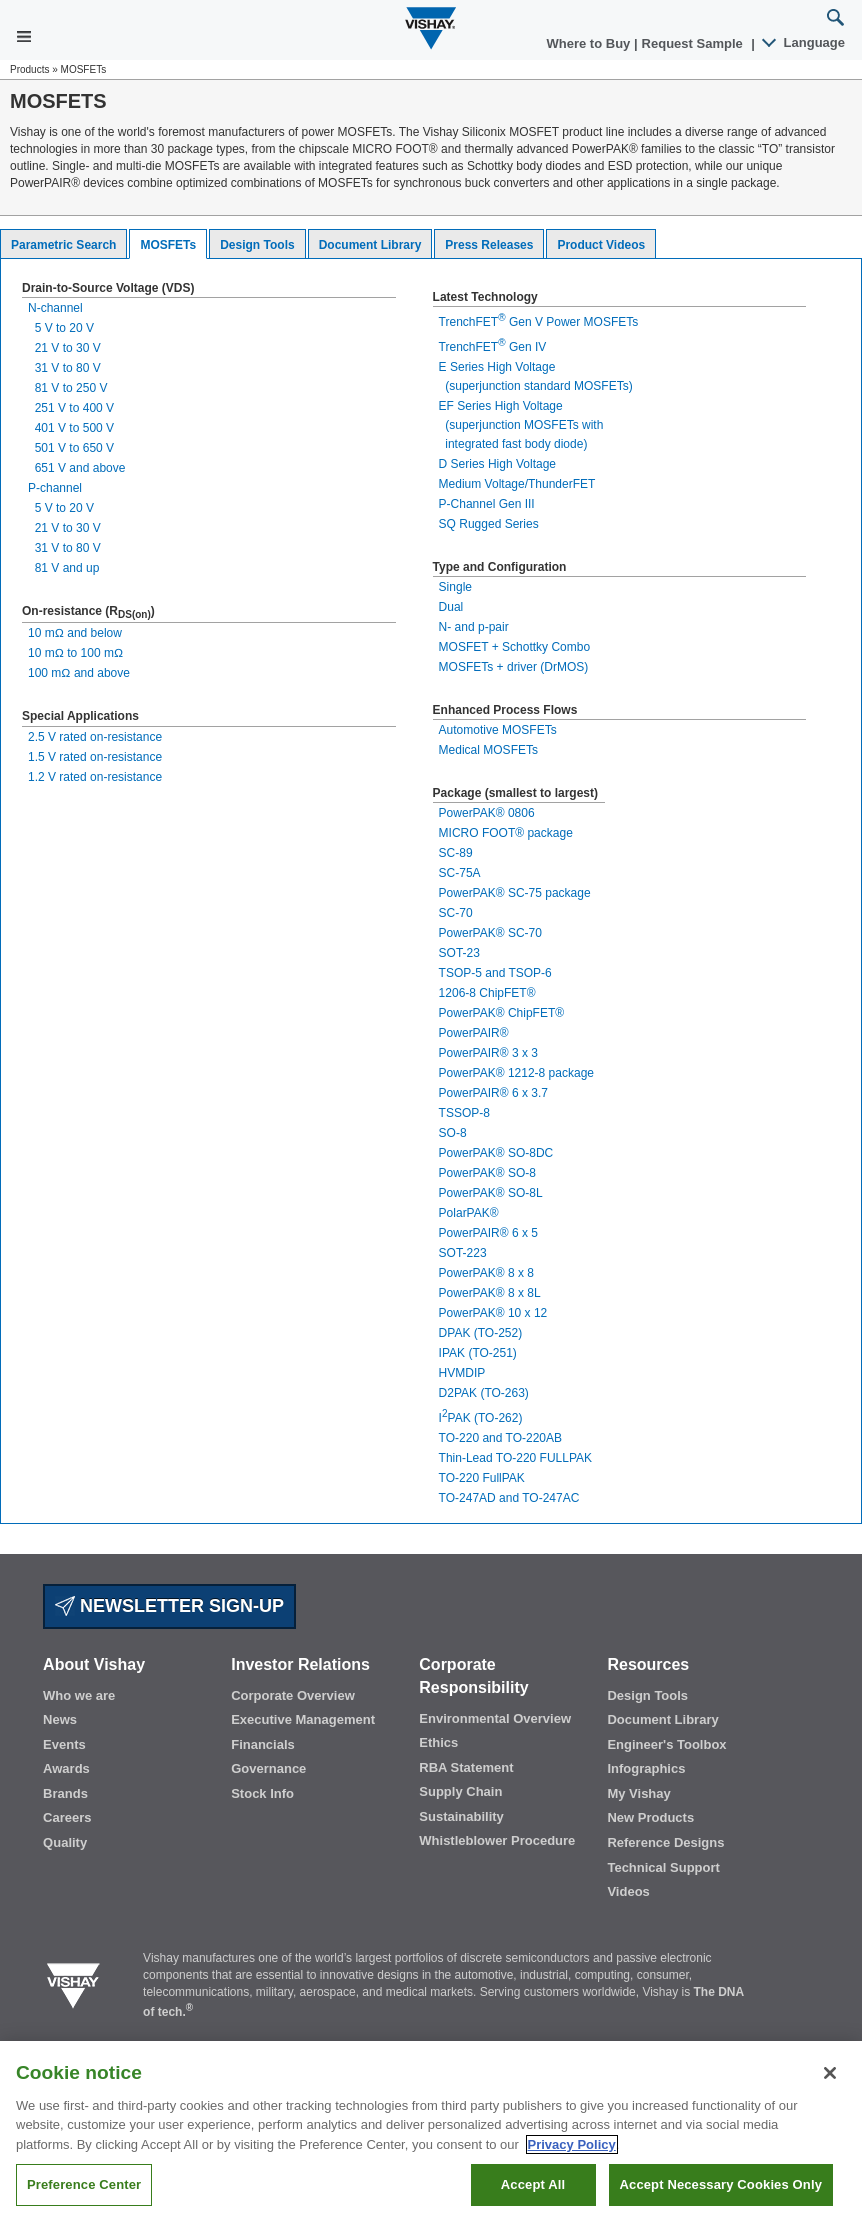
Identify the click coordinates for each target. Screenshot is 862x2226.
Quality (65, 1842)
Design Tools (257, 245)
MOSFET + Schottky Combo (515, 647)
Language (804, 42)
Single (455, 587)
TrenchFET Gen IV (493, 347)
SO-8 (453, 1133)
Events (64, 1744)
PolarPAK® (469, 1213)
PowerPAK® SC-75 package (515, 893)
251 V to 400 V (71, 408)
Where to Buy (590, 43)
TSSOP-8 (464, 1113)
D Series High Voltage (497, 464)
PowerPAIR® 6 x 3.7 (493, 1093)
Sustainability (461, 1816)
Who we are (79, 1695)
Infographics (646, 1768)
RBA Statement (466, 1767)
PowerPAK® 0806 (487, 813)
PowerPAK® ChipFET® (502, 1013)
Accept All (533, 2184)
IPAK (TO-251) (478, 1353)
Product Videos (601, 245)
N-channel (55, 308)
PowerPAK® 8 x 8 (486, 1273)
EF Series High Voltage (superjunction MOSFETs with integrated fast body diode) (521, 425)
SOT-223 (463, 1253)
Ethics (438, 1742)
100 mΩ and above (79, 673)
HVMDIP (462, 1373)
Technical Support (663, 1867)
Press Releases (489, 245)
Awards (66, 1768)
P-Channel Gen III (487, 504)
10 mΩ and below (75, 633)
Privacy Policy (572, 2144)
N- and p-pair (474, 627)
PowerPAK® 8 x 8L (490, 1293)
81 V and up (63, 568)
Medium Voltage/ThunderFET (517, 484)
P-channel (55, 488)
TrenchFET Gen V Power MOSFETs (539, 322)
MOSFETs (168, 245)
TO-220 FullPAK (482, 1478)
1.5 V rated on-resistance (95, 757)
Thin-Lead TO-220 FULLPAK (515, 1458)
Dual (451, 607)
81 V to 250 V (67, 388)
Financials (263, 1744)
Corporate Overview (293, 1695)
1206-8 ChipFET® (487, 993)
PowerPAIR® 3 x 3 (488, 1053)
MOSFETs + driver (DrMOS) (514, 667)
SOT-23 (459, 953)
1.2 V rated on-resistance (95, 777)
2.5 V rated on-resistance (95, 737)
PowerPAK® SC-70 (490, 933)
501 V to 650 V (71, 448)
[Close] (830, 2073)
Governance (268, 1768)
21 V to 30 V (64, 348)
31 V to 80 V (64, 368)
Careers (67, 1817)
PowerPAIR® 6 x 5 (488, 1233)
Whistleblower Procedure (497, 1840)
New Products (650, 1817)
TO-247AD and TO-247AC (509, 1498)
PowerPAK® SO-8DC (496, 1153)
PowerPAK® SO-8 (487, 1173)
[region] (431, 2133)
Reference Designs (665, 1842)
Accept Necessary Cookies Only (721, 2184)
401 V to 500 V (71, 428)
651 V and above (76, 468)
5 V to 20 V (61, 328)
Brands (65, 1793)
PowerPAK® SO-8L (491, 1193)
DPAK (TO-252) (481, 1333)
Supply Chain (460, 1791)
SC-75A (460, 873)
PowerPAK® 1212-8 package (516, 1073)
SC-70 (456, 913)
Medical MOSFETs (488, 750)
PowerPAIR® (474, 1033)
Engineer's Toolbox (666, 1744)
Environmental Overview (495, 1718)
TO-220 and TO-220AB (500, 1438)
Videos (628, 1891)
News (60, 1719)
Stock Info (262, 1793)
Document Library (370, 245)
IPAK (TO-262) (481, 1418)
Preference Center (84, 2184)
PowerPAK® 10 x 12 (493, 1313)
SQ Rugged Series (489, 524)
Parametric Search (63, 245)
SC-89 (456, 853)
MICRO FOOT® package (506, 833)
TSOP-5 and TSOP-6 (495, 973)
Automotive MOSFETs (498, 730)
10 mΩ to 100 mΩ (75, 653)
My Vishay (638, 1793)
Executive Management (303, 1719)
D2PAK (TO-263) (484, 1393)
